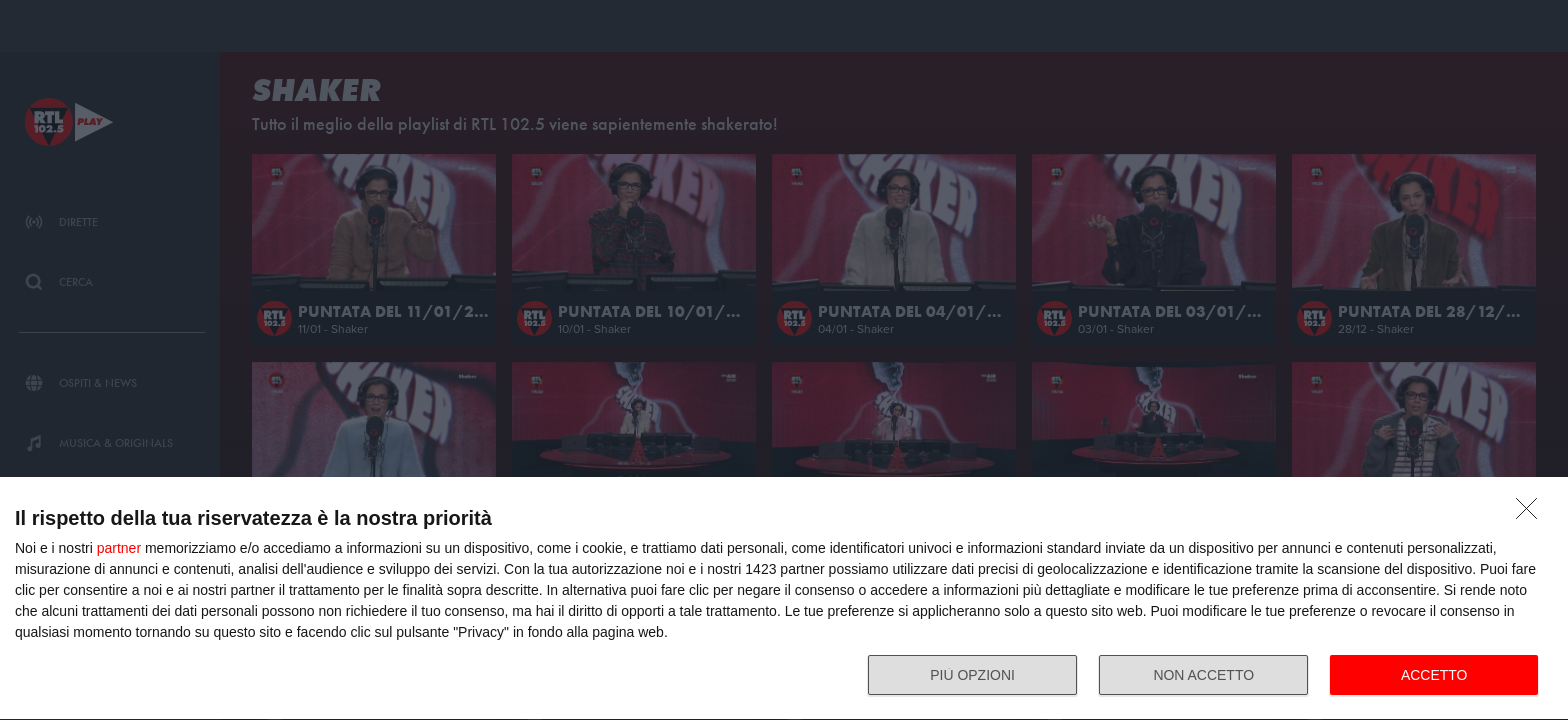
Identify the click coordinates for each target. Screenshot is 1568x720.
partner (119, 548)
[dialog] (784, 599)
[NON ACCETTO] (1532, 514)
